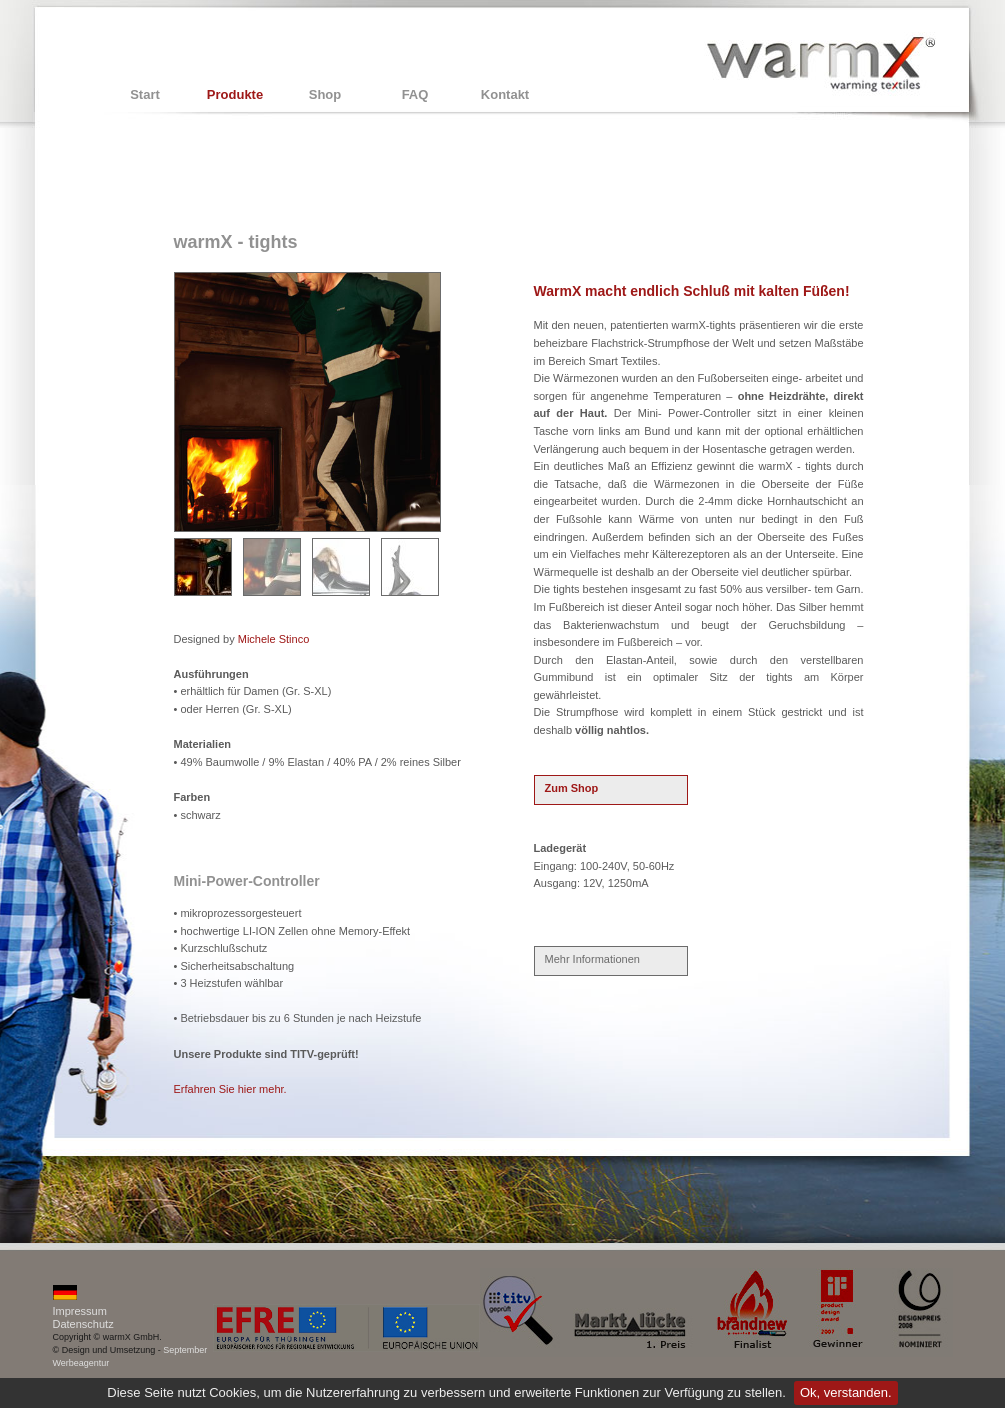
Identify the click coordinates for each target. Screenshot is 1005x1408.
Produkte (235, 94)
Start (145, 94)
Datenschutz (83, 1324)
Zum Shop (572, 788)
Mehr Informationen (592, 959)
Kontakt (505, 94)
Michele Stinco (274, 639)
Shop (325, 94)
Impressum (80, 1311)
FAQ (415, 94)
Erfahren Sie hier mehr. (230, 1089)
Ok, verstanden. (846, 1392)
